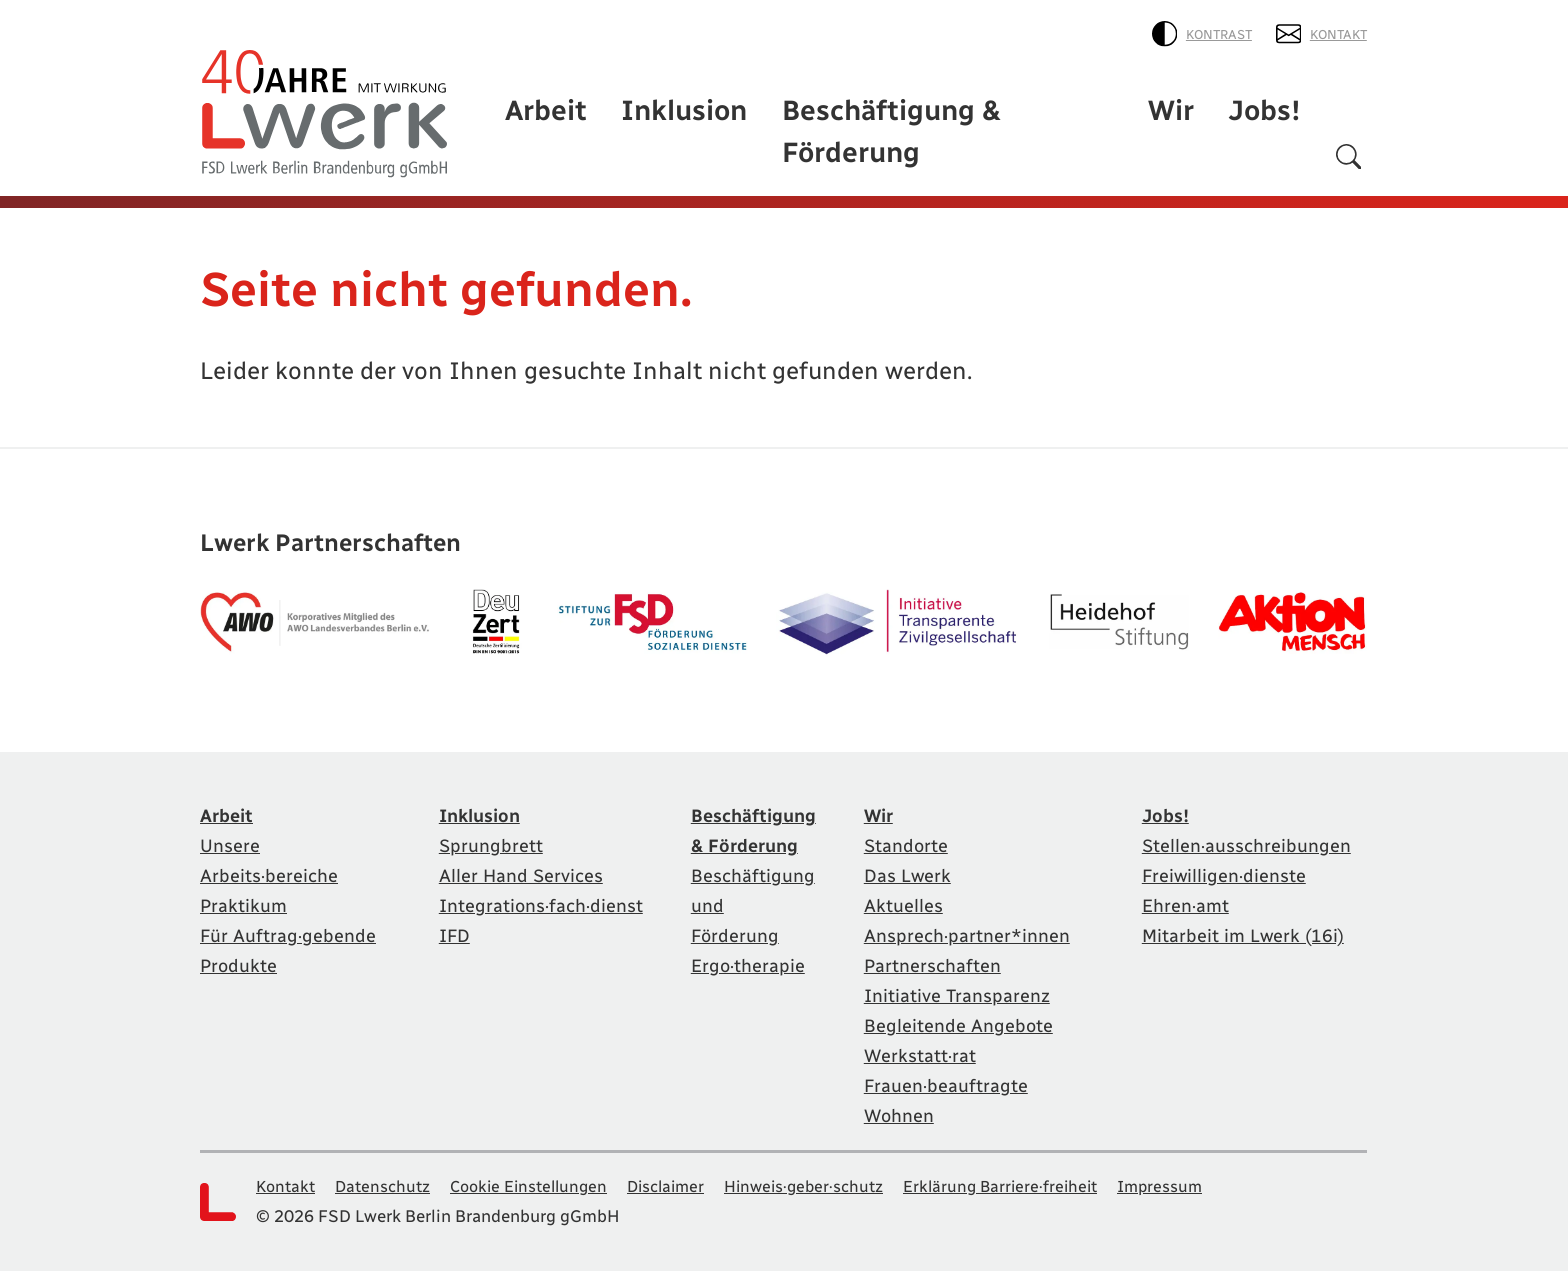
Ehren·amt (1187, 900)
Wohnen (900, 1110)
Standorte (908, 840)
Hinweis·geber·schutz (837, 1181)
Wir (1195, 152)
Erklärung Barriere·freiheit (1043, 1181)
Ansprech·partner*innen (973, 930)
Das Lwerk (909, 870)
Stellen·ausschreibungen (1253, 840)
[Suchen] (1349, 156)
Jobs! (1274, 152)
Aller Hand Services (495, 870)
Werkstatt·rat (923, 1050)
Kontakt (1323, 30)
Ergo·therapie (738, 930)
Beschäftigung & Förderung (1001, 152)
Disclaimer (690, 1181)
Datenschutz (389, 1181)
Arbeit (661, 152)
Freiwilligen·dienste (1228, 870)
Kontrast (1208, 30)
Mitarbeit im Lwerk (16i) (1250, 930)
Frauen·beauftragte (951, 1080)
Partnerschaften (937, 960)
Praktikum (248, 900)
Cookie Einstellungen (544, 1181)
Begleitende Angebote (965, 1020)
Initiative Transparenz (963, 990)
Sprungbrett (463, 840)
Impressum (1209, 1181)
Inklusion (775, 152)
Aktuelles (905, 900)
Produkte (242, 990)
